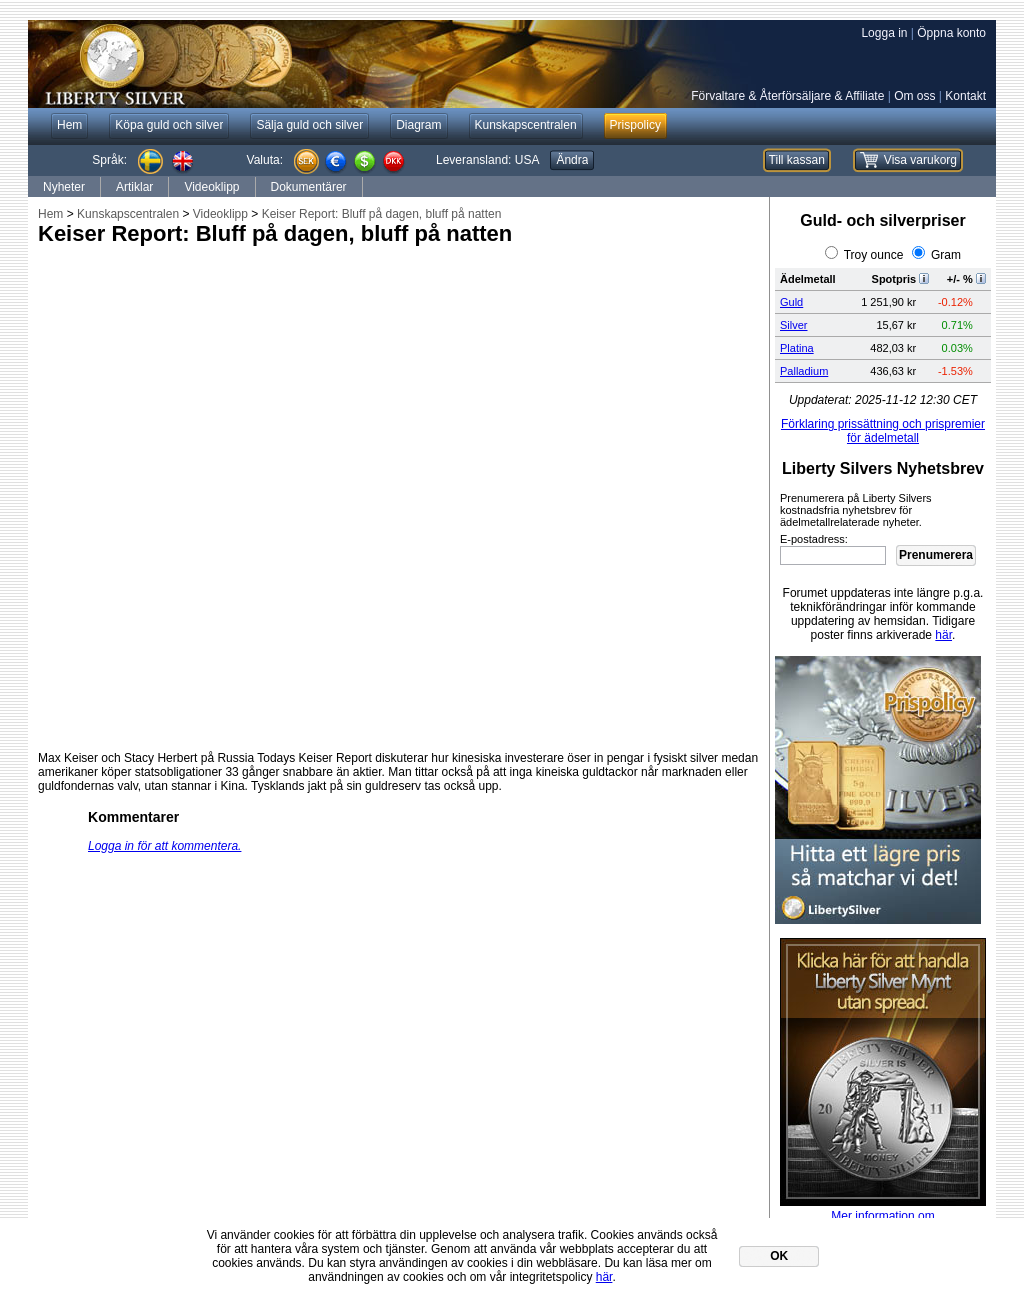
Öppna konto (951, 33)
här (943, 635)
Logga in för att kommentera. (164, 846)
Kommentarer (133, 817)
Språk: (109, 160)
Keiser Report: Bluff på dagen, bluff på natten (382, 214)
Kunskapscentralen (128, 214)
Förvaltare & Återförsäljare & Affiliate (787, 96)
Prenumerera (936, 555)
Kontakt (965, 96)
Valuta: (265, 160)
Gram (946, 255)
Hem (50, 214)
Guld (791, 302)
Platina (797, 348)
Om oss (914, 96)
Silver (794, 325)
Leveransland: (487, 160)
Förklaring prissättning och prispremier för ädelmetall (883, 431)
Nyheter (64, 187)
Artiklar (134, 187)
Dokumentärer (309, 187)
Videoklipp (211, 187)
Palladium (804, 371)
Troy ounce (874, 255)
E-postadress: (814, 539)
